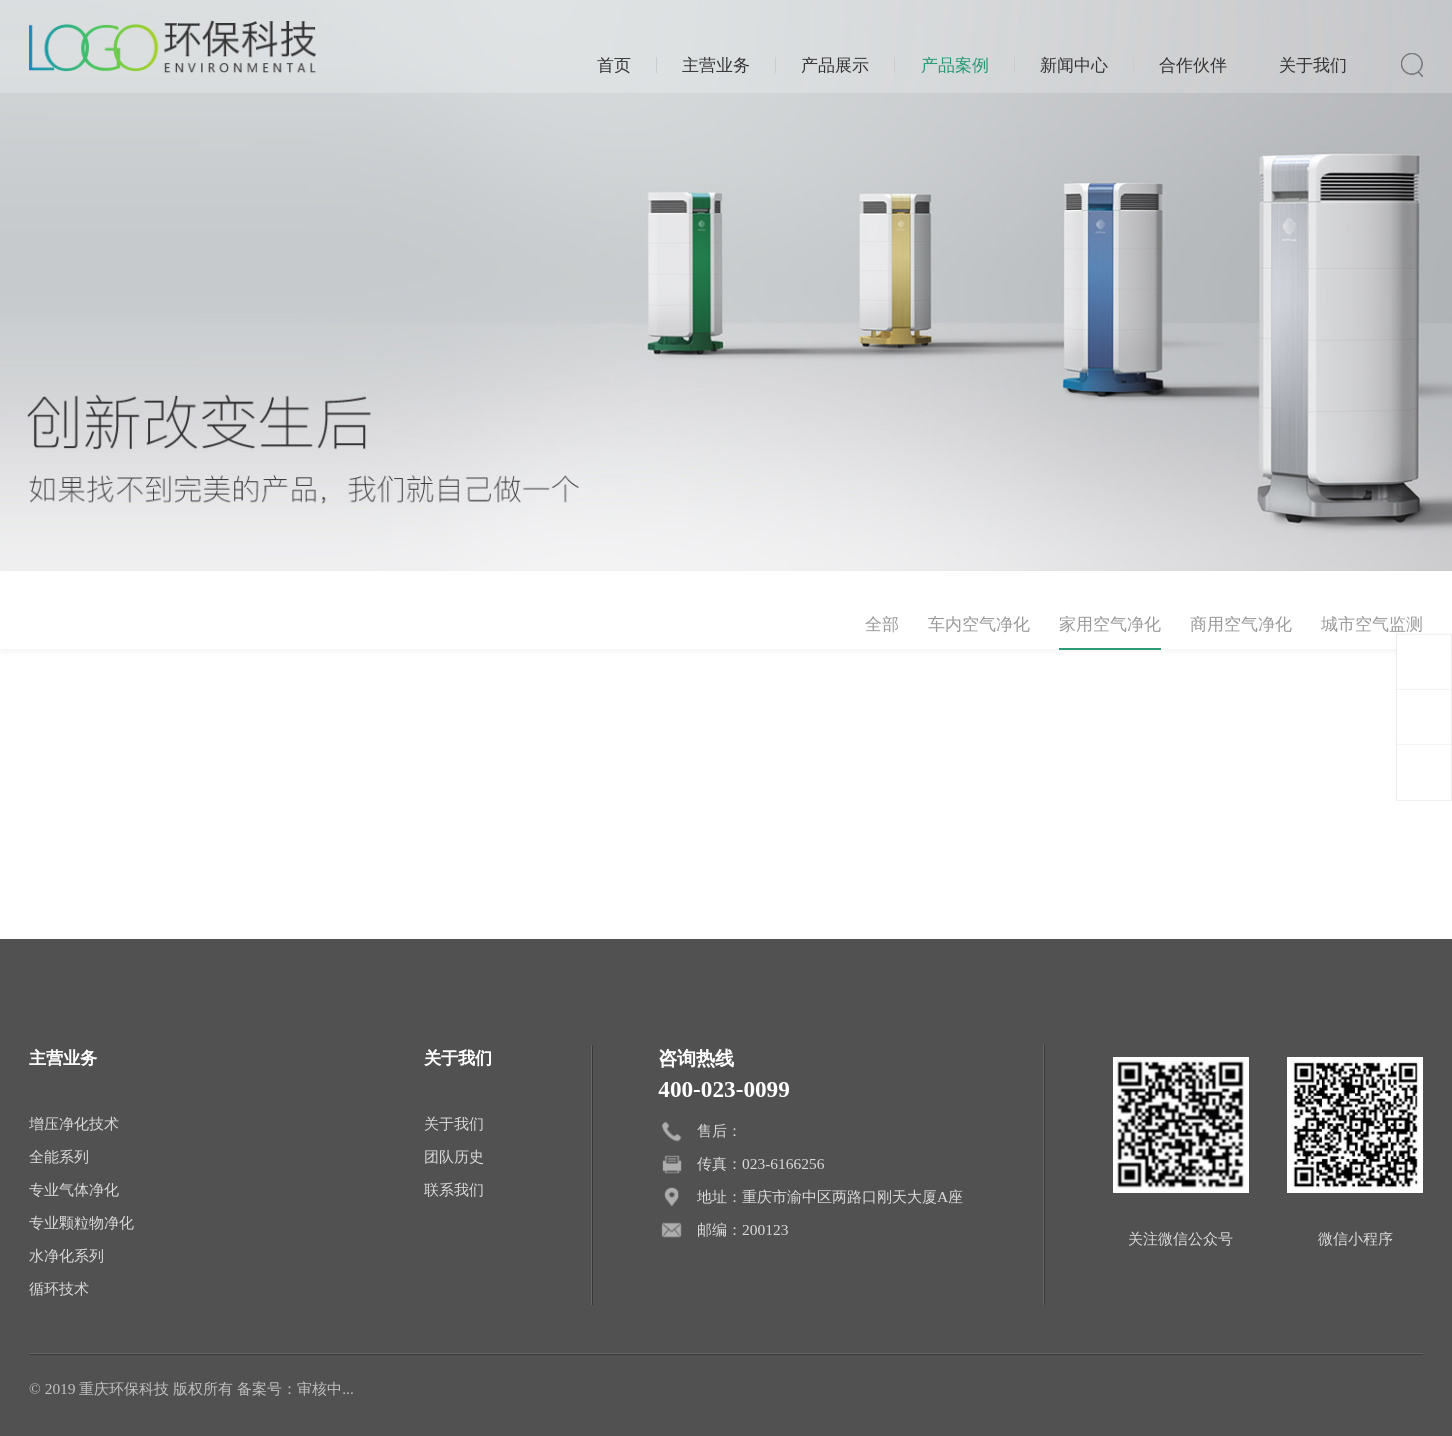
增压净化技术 (74, 1123)
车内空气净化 (979, 624)
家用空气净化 (1110, 624)
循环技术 (59, 1288)
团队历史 (454, 1156)
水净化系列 (66, 1255)
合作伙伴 (1193, 65)
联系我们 (454, 1189)
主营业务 (716, 65)
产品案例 (955, 65)
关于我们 (1313, 65)
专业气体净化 (74, 1189)
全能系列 (59, 1156)
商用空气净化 (1241, 624)
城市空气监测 (1372, 624)
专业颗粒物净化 (81, 1222)
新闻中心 (1074, 65)
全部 (882, 624)
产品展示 (835, 65)
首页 (614, 65)
